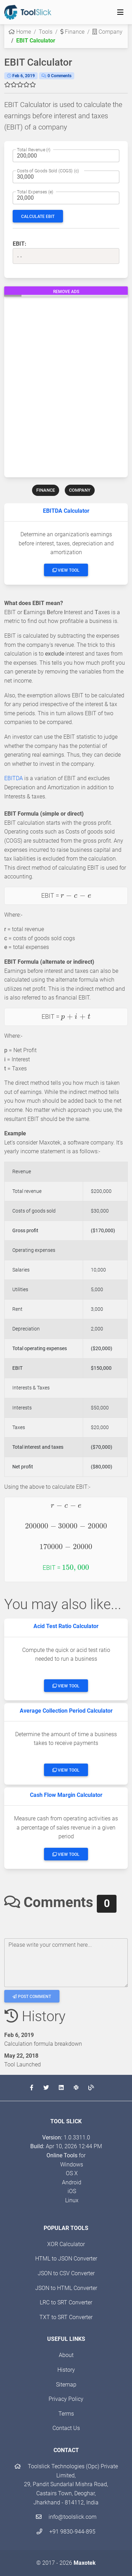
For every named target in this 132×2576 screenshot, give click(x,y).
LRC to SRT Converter (66, 2302)
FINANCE (45, 490)
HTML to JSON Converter (66, 2258)
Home (19, 31)
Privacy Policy (66, 2399)
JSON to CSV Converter (66, 2273)
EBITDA (13, 778)
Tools (45, 31)
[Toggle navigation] (120, 12)
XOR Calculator (66, 2244)
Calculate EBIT (38, 216)
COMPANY (79, 490)
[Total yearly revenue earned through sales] (66, 156)
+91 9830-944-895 (66, 2531)
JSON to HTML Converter (66, 2288)
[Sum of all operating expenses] (66, 198)
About (66, 2355)
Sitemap (66, 2384)
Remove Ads (66, 291)
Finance (72, 31)
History (66, 2369)
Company (107, 31)
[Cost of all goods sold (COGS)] (66, 177)
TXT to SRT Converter (66, 2317)
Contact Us (66, 2428)
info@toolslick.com (66, 2517)
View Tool (66, 570)
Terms (66, 2413)
